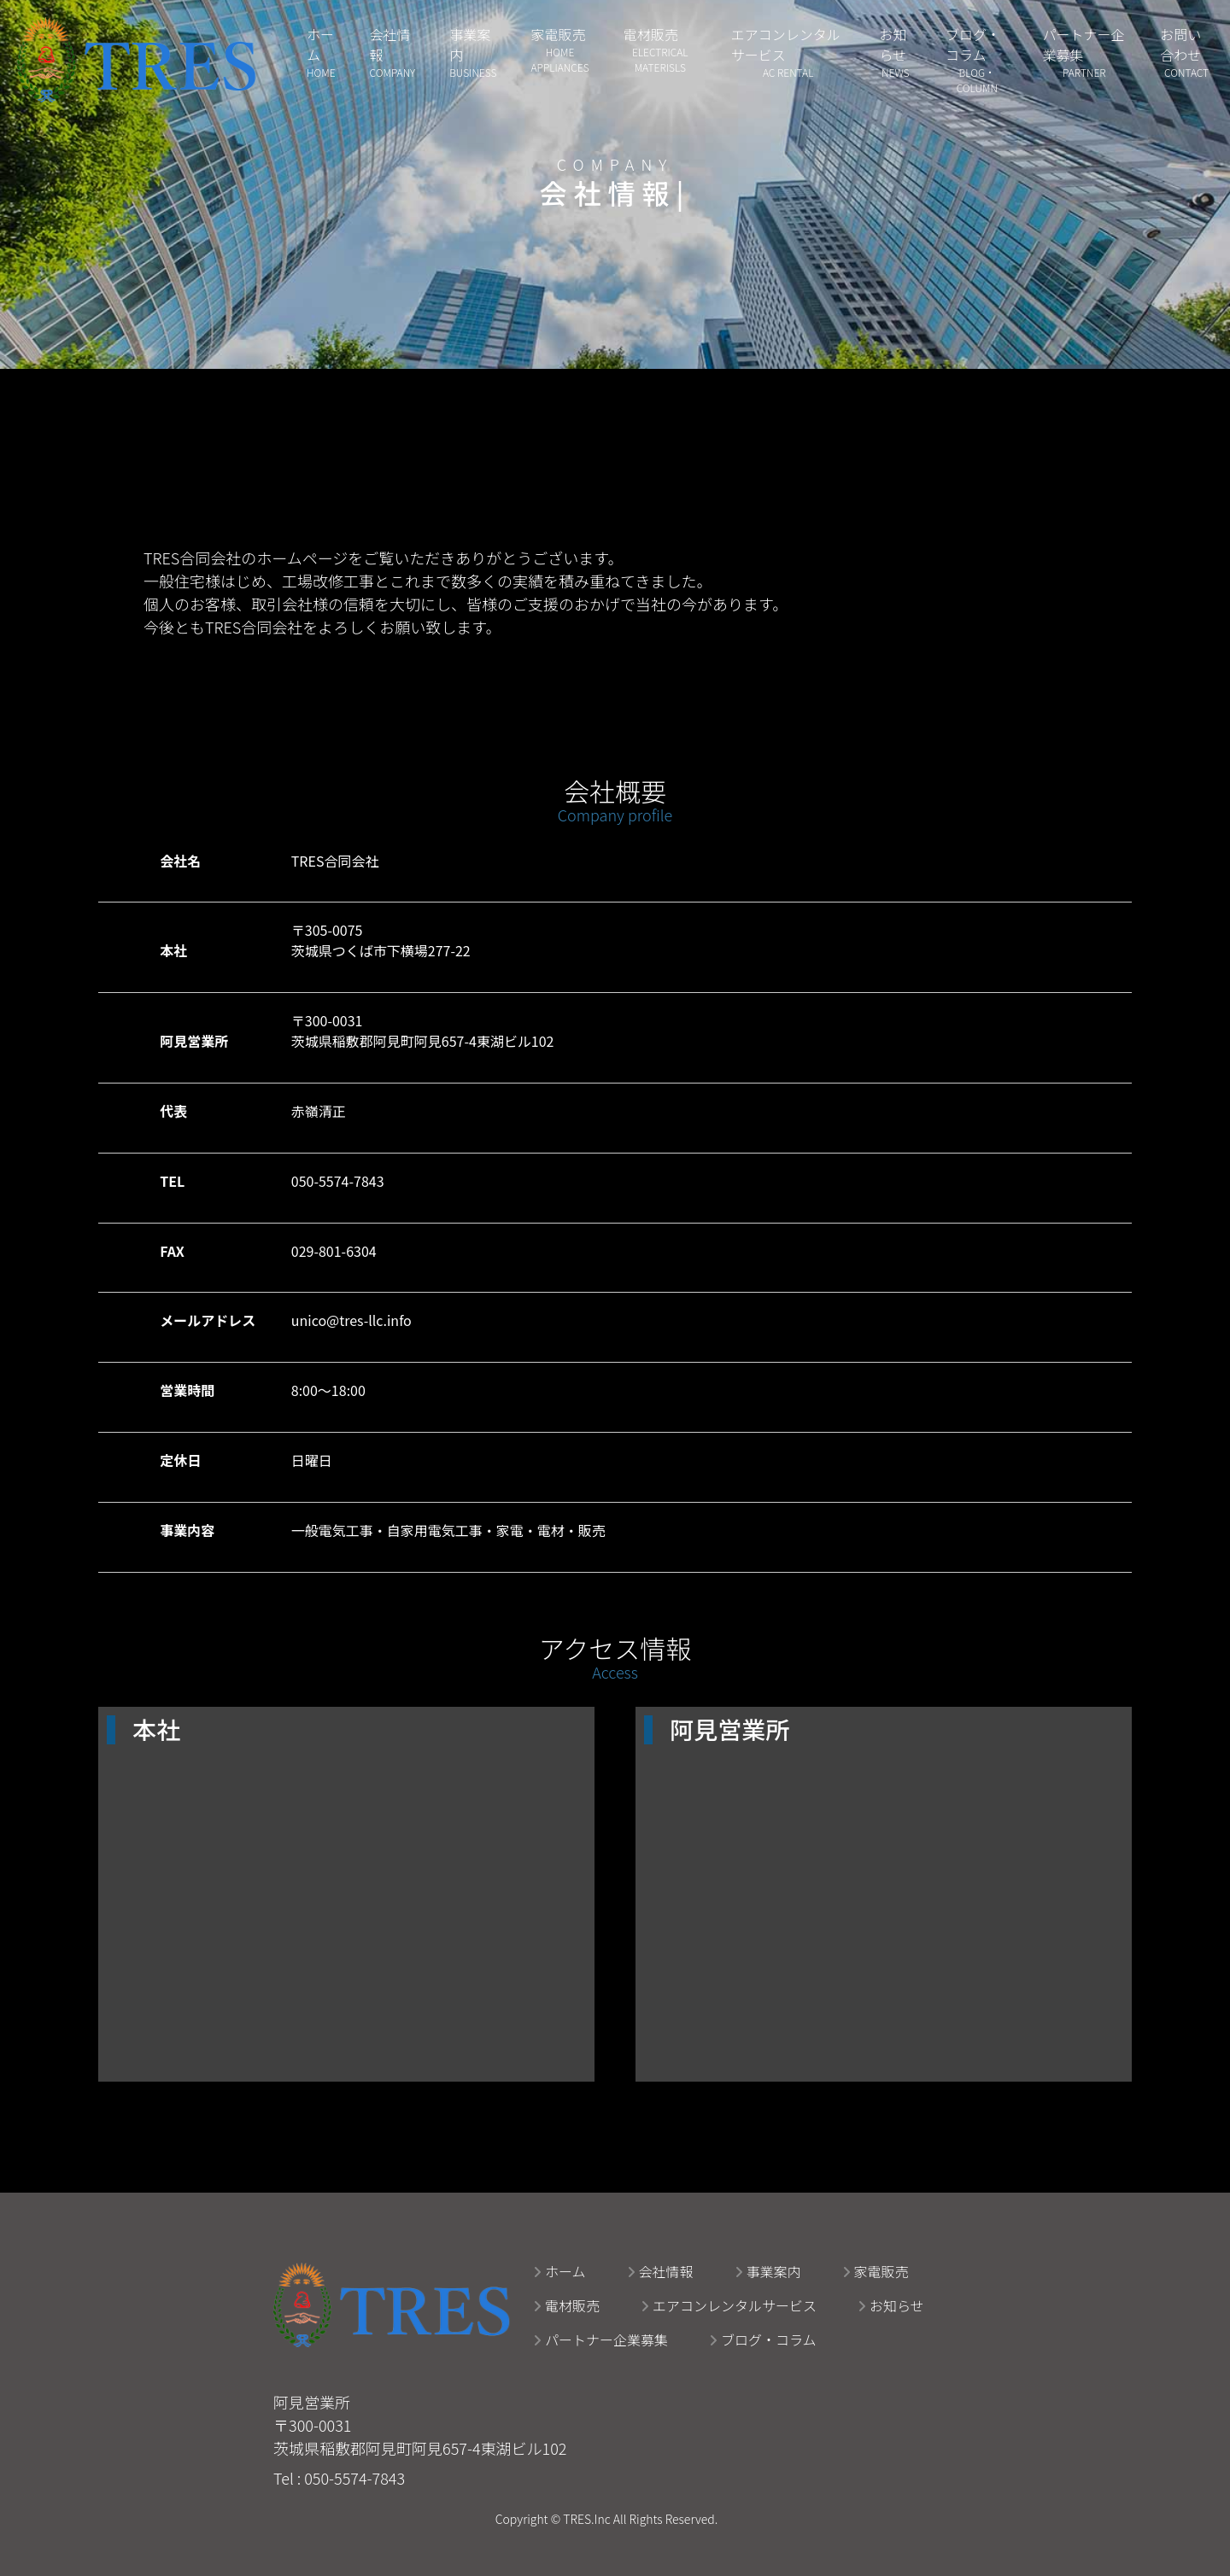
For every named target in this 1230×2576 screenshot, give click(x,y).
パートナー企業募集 (600, 2339)
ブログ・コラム (763, 2339)
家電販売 (875, 2271)
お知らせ (891, 2305)
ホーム (559, 2271)
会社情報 (660, 2271)
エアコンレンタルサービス (729, 2305)
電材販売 (566, 2305)
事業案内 (768, 2271)
